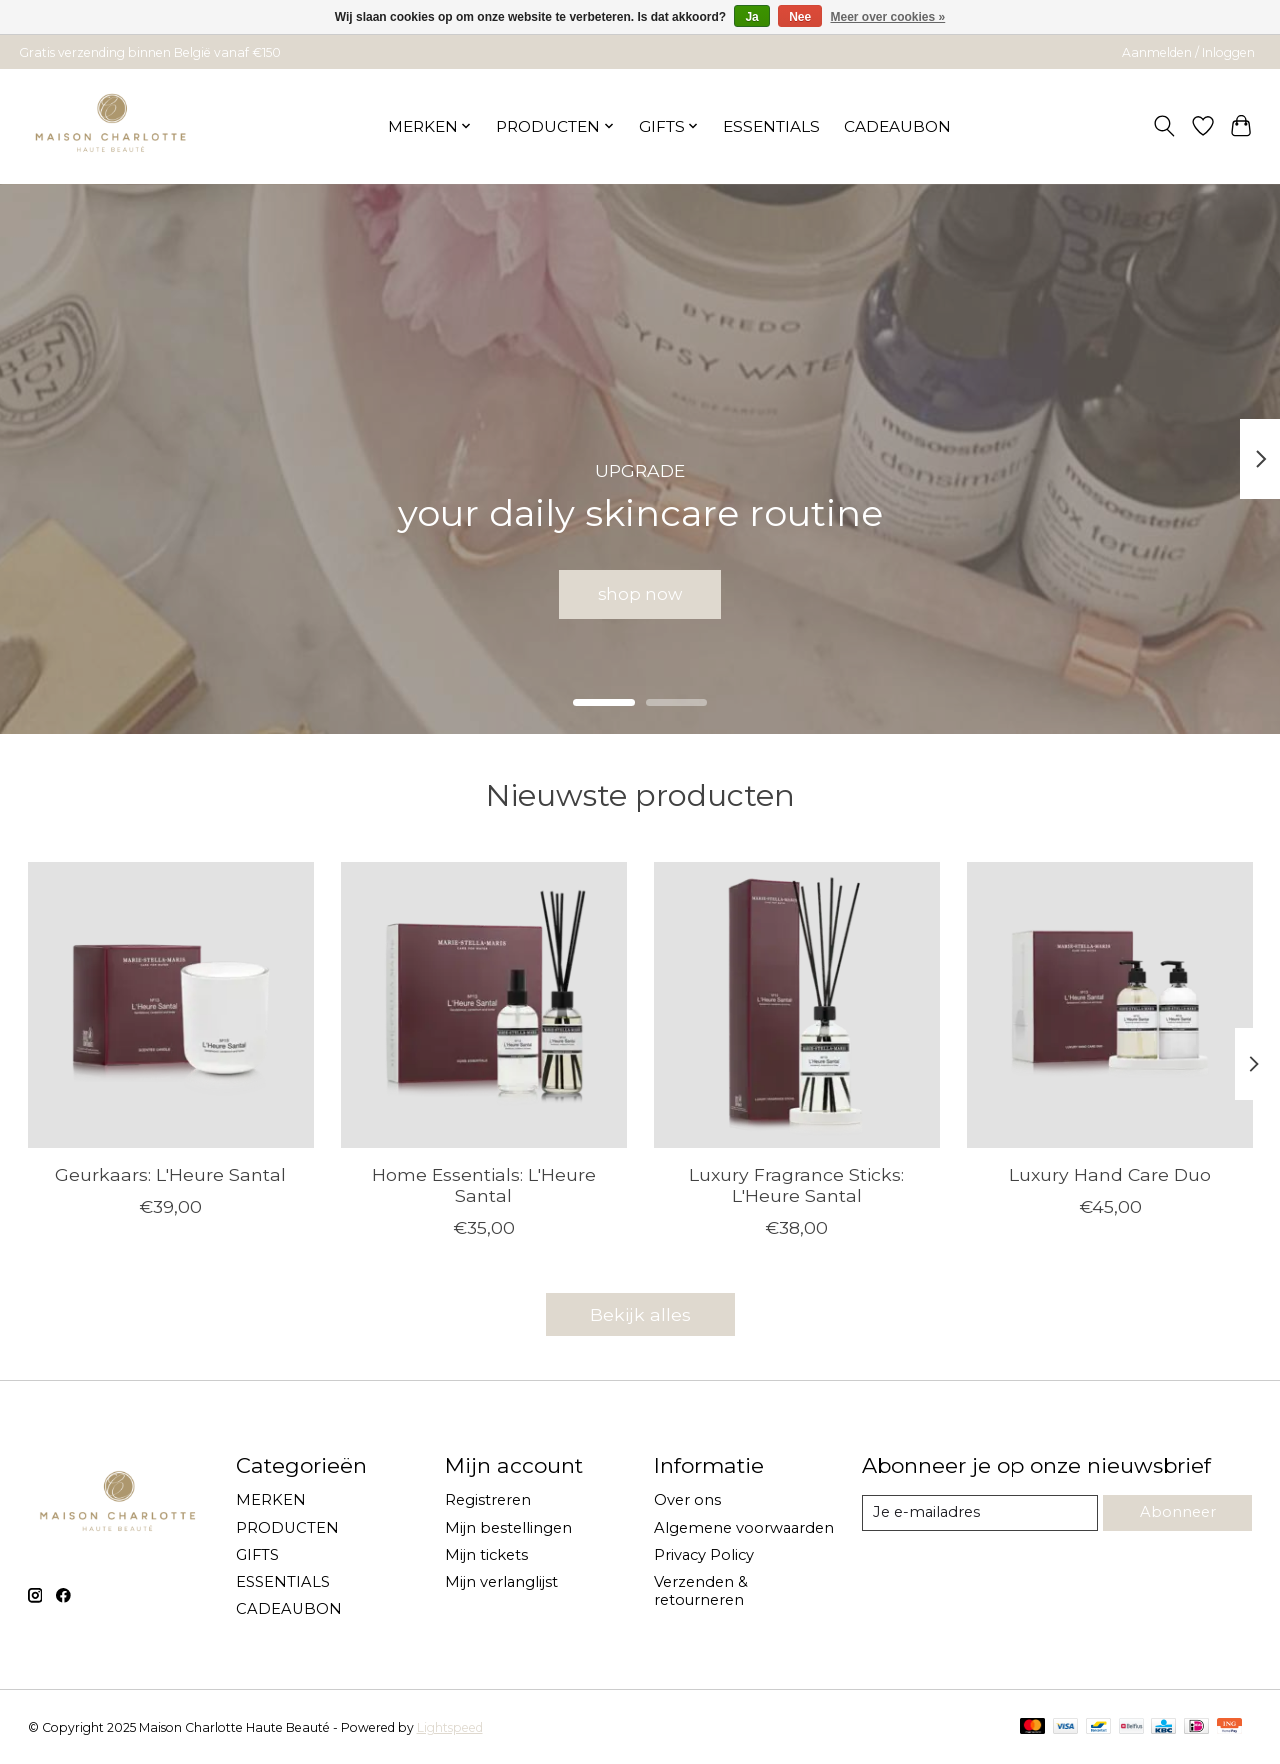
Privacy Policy (704, 1555)
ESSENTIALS (771, 126)
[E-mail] (980, 1513)
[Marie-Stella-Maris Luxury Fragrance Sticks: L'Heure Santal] (797, 1005)
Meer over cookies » (888, 17)
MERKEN (271, 1500)
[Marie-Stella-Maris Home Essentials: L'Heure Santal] (484, 1005)
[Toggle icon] (1163, 126)
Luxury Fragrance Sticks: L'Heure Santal (796, 1185)
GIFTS (257, 1555)
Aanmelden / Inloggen (1188, 52)
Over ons (687, 1500)
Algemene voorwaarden (744, 1528)
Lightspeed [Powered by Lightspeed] (450, 1727)
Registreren (488, 1500)
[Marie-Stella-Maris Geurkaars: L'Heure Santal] (171, 1005)
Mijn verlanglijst (501, 1582)
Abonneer (1178, 1512)
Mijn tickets (486, 1555)
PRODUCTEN (287, 1528)
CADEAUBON (897, 126)
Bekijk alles (640, 1314)
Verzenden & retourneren (701, 1591)
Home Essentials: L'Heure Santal (483, 1185)
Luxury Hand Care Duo (1110, 1174)
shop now (640, 591)
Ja (751, 17)
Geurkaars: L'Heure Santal (170, 1174)
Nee (800, 17)
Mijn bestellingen (508, 1528)
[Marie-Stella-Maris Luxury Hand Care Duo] (1110, 1005)
